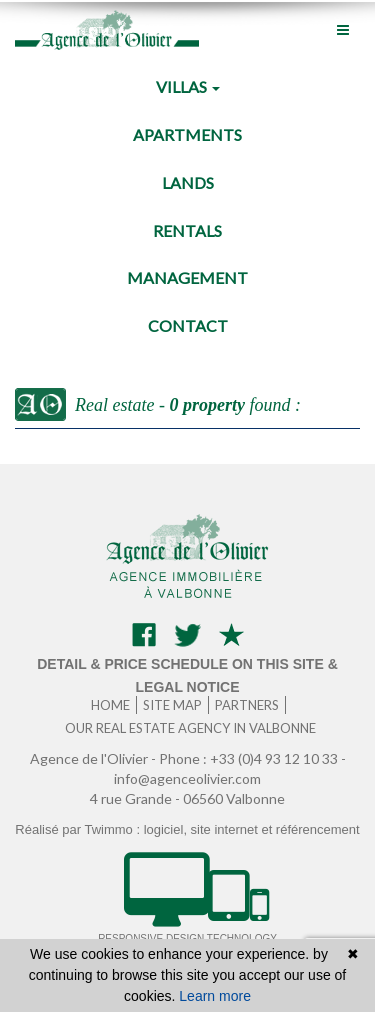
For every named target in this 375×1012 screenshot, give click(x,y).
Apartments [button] (187, 134)
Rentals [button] (187, 230)
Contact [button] (188, 325)
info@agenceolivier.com (187, 778)
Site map (172, 705)
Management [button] (187, 277)
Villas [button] (188, 86)
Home (110, 705)
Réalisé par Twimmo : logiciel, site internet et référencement (187, 829)
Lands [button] (188, 182)
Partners (247, 705)
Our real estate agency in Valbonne (190, 728)
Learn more (215, 996)
